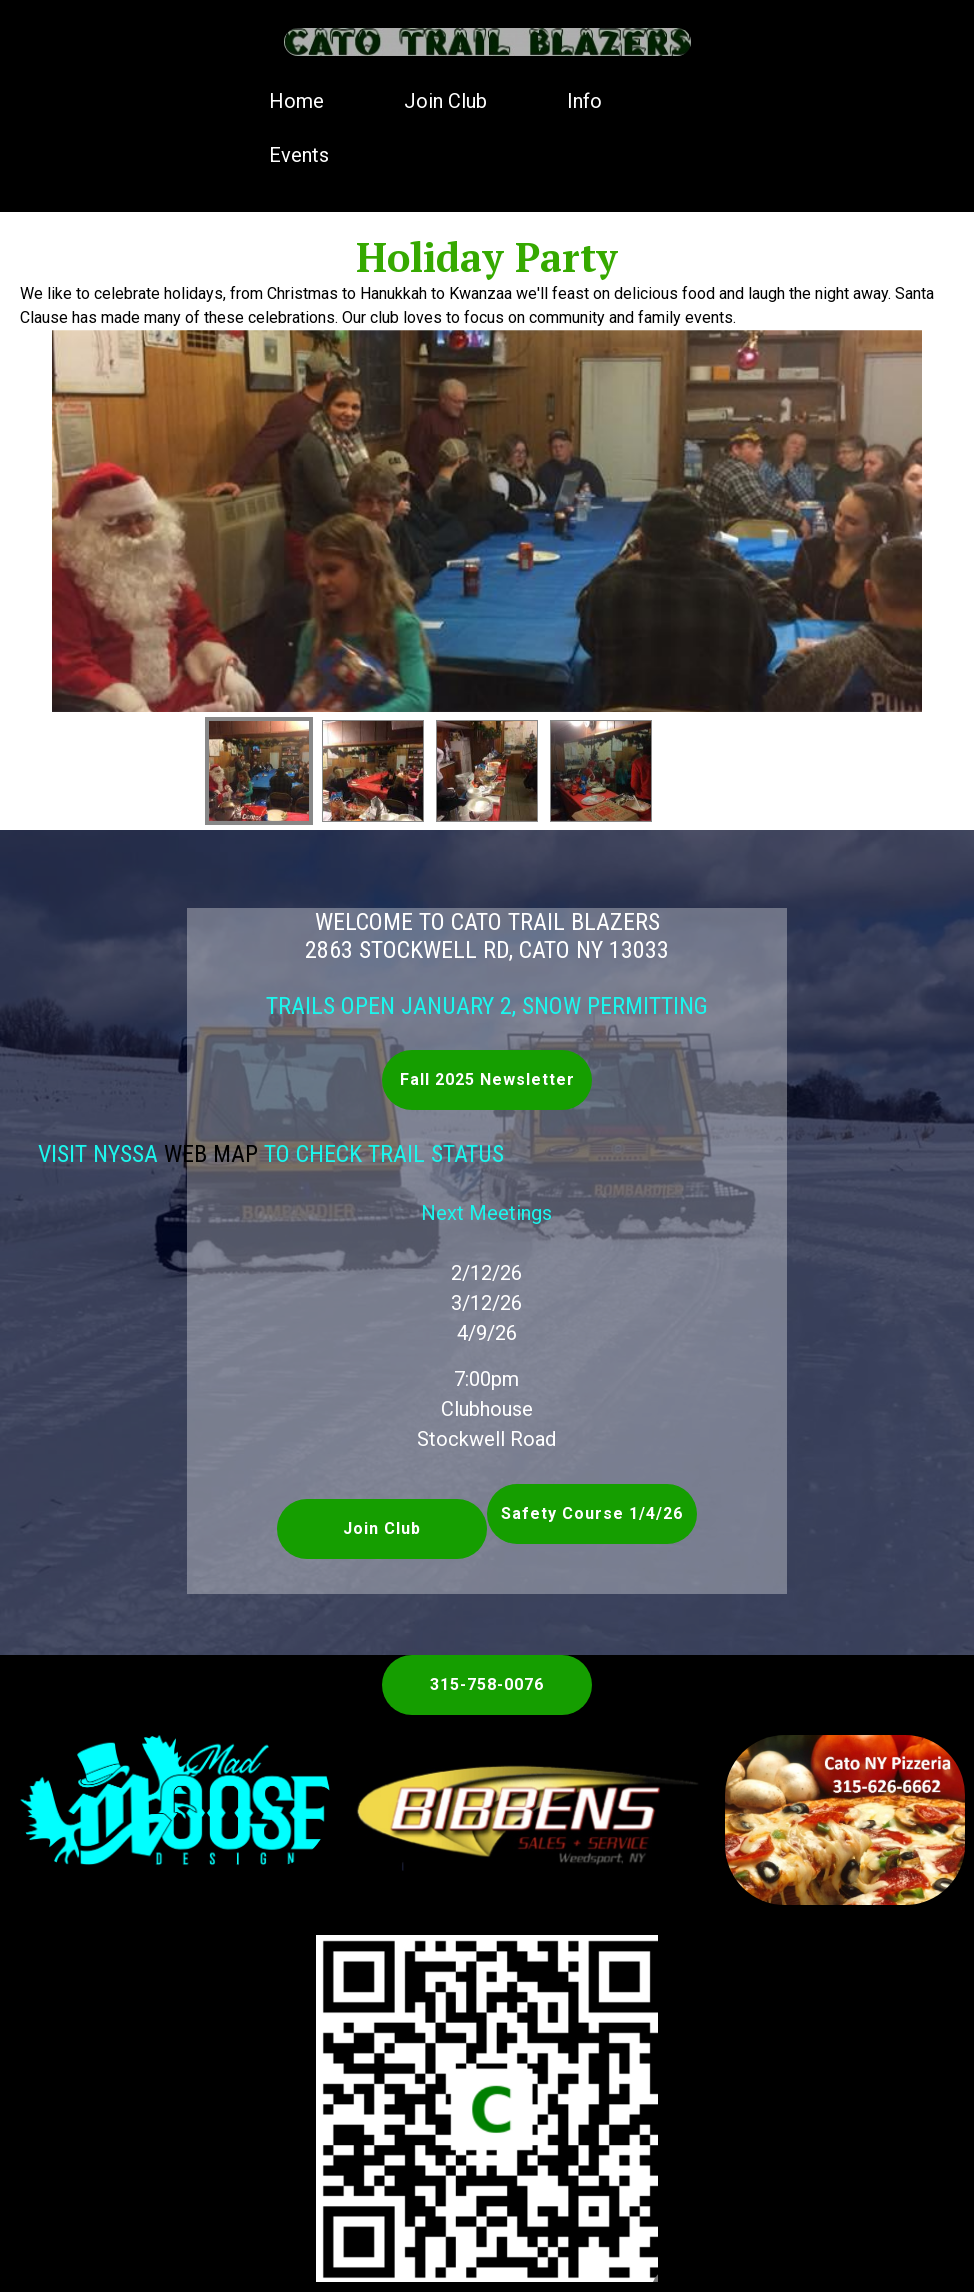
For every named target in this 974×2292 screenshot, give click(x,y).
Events (299, 155)
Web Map (177, 1154)
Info (584, 101)
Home (296, 101)
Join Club (445, 101)
